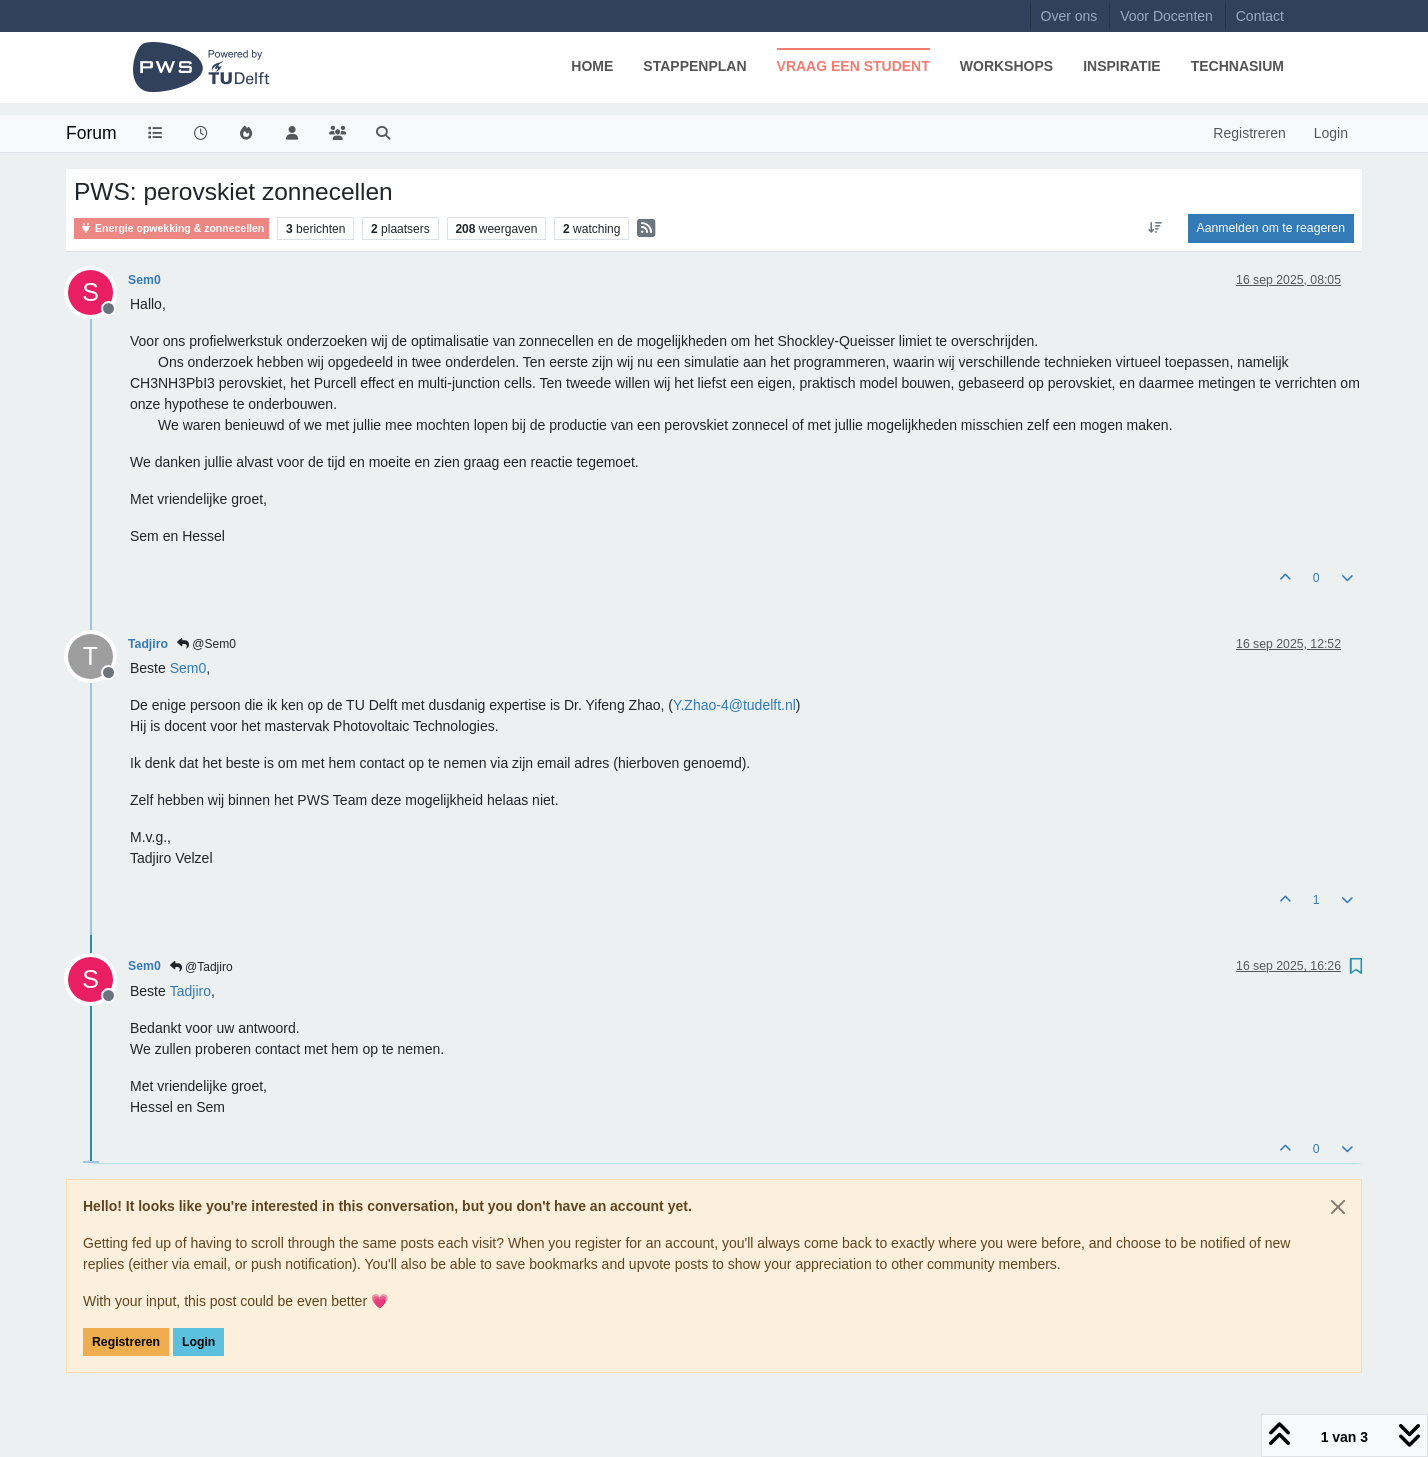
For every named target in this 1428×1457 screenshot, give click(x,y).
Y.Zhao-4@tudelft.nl (734, 705)
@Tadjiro (201, 967)
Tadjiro (148, 644)
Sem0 (144, 280)
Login (198, 1342)
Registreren (126, 1342)
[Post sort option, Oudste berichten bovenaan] (1154, 228)
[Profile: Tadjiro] (190, 991)
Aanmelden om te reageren (1271, 228)
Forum (91, 133)
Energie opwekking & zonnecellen (171, 228)
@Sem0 (206, 644)
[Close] (1338, 1207)
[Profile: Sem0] (188, 668)
